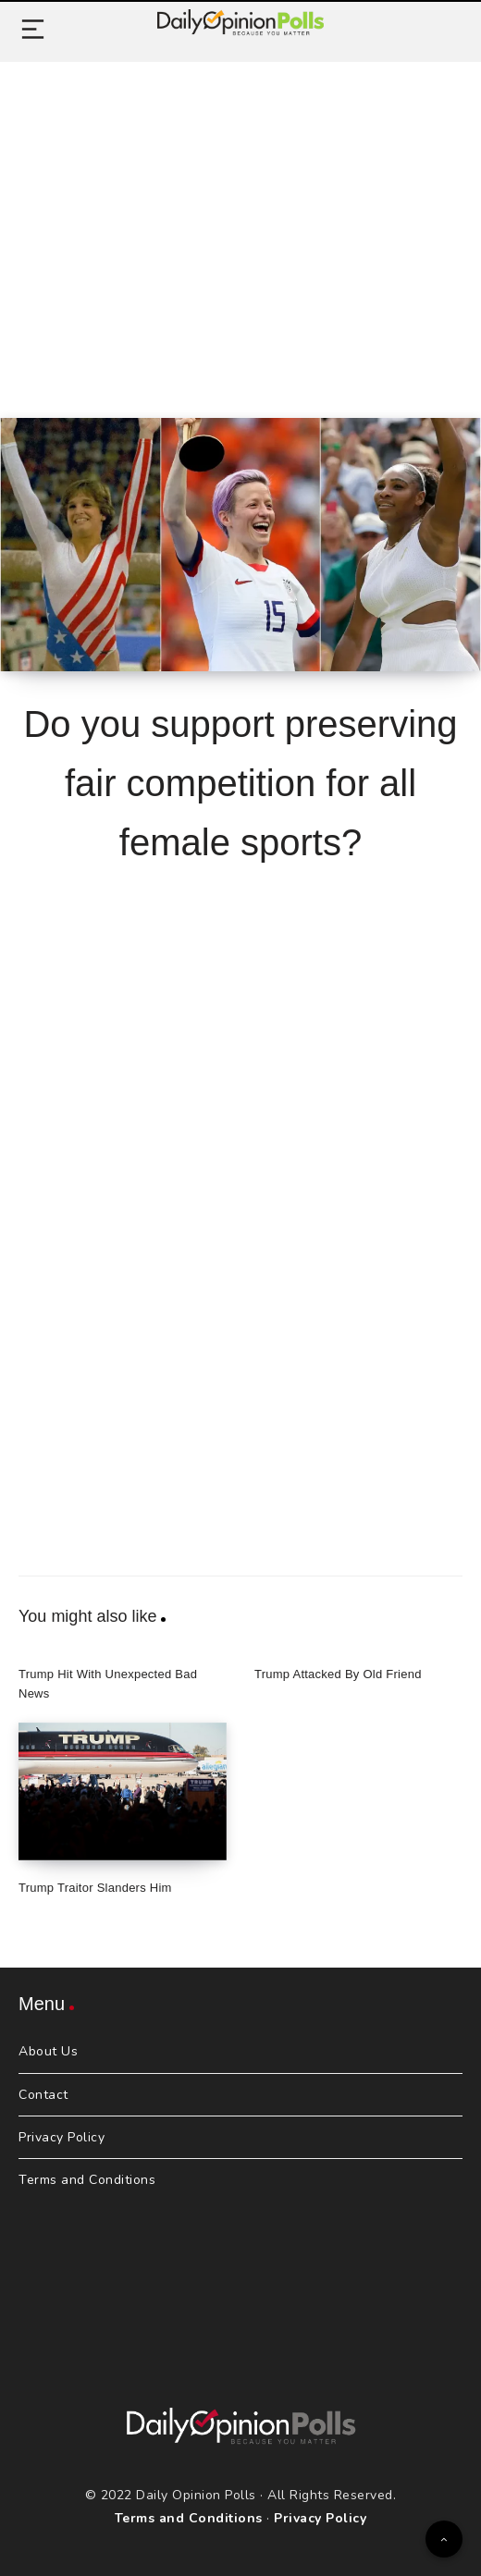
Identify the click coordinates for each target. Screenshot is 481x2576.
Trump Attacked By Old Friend (338, 1674)
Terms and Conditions (86, 2180)
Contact (43, 2095)
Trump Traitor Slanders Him (95, 1888)
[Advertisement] (240, 219)
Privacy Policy (61, 2137)
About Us (48, 2051)
